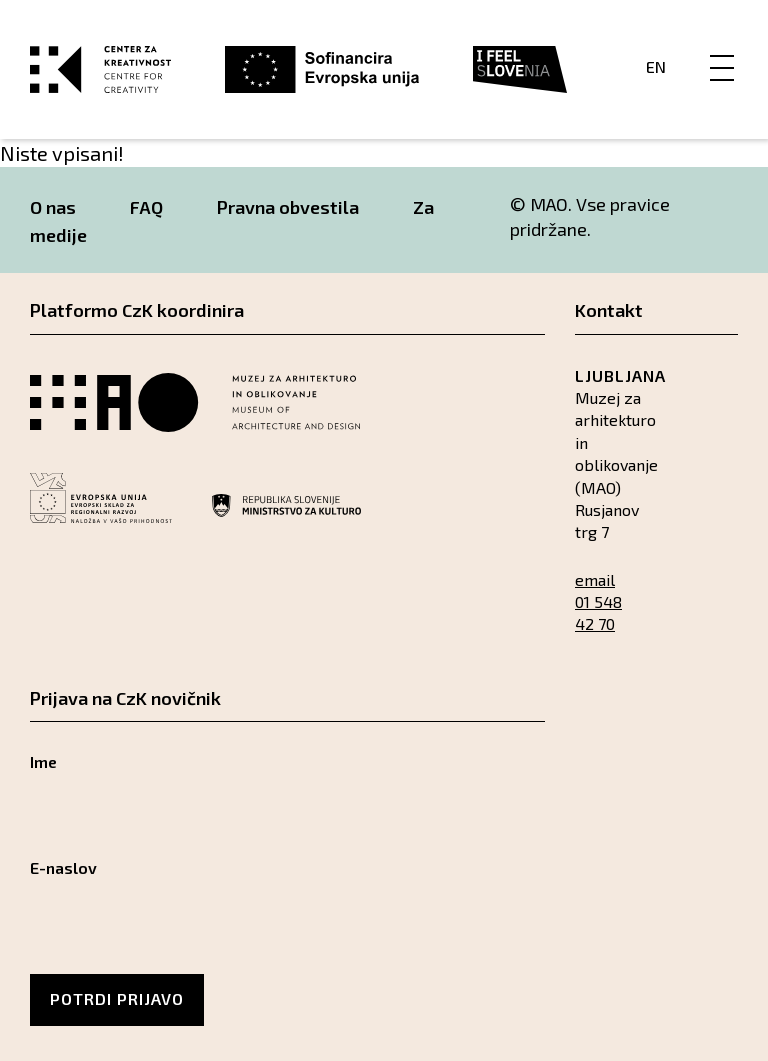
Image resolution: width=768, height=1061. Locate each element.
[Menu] (722, 47)
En (656, 66)
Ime (43, 761)
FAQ (146, 207)
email (595, 579)
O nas (53, 207)
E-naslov (63, 867)
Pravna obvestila (288, 207)
